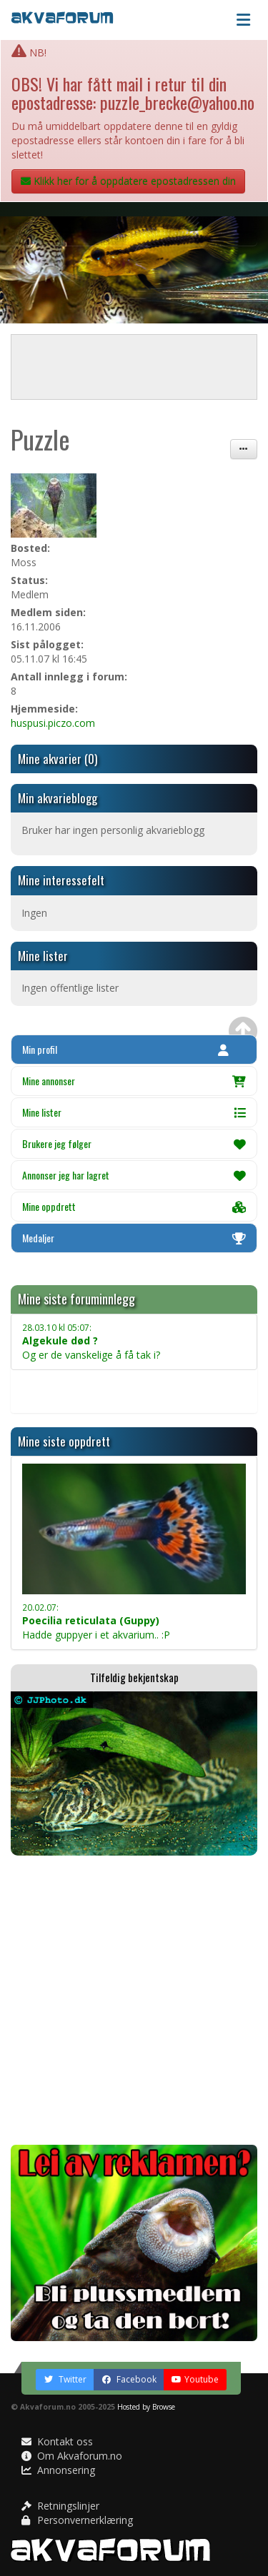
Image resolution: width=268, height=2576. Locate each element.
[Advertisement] (134, 2000)
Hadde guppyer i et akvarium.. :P (96, 1621)
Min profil (125, 1049)
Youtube (195, 2379)
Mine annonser (134, 1080)
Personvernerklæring (77, 2520)
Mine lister (134, 1112)
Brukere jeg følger (134, 1143)
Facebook (129, 2379)
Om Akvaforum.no (71, 2455)
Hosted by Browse (146, 2407)
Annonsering (58, 2470)
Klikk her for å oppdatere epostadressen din (128, 181)
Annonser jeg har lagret (134, 1174)
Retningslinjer (60, 2505)
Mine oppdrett (134, 1206)
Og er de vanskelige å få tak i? (91, 1342)
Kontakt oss (57, 2441)
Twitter (65, 2379)
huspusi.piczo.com (53, 723)
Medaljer (134, 1237)
